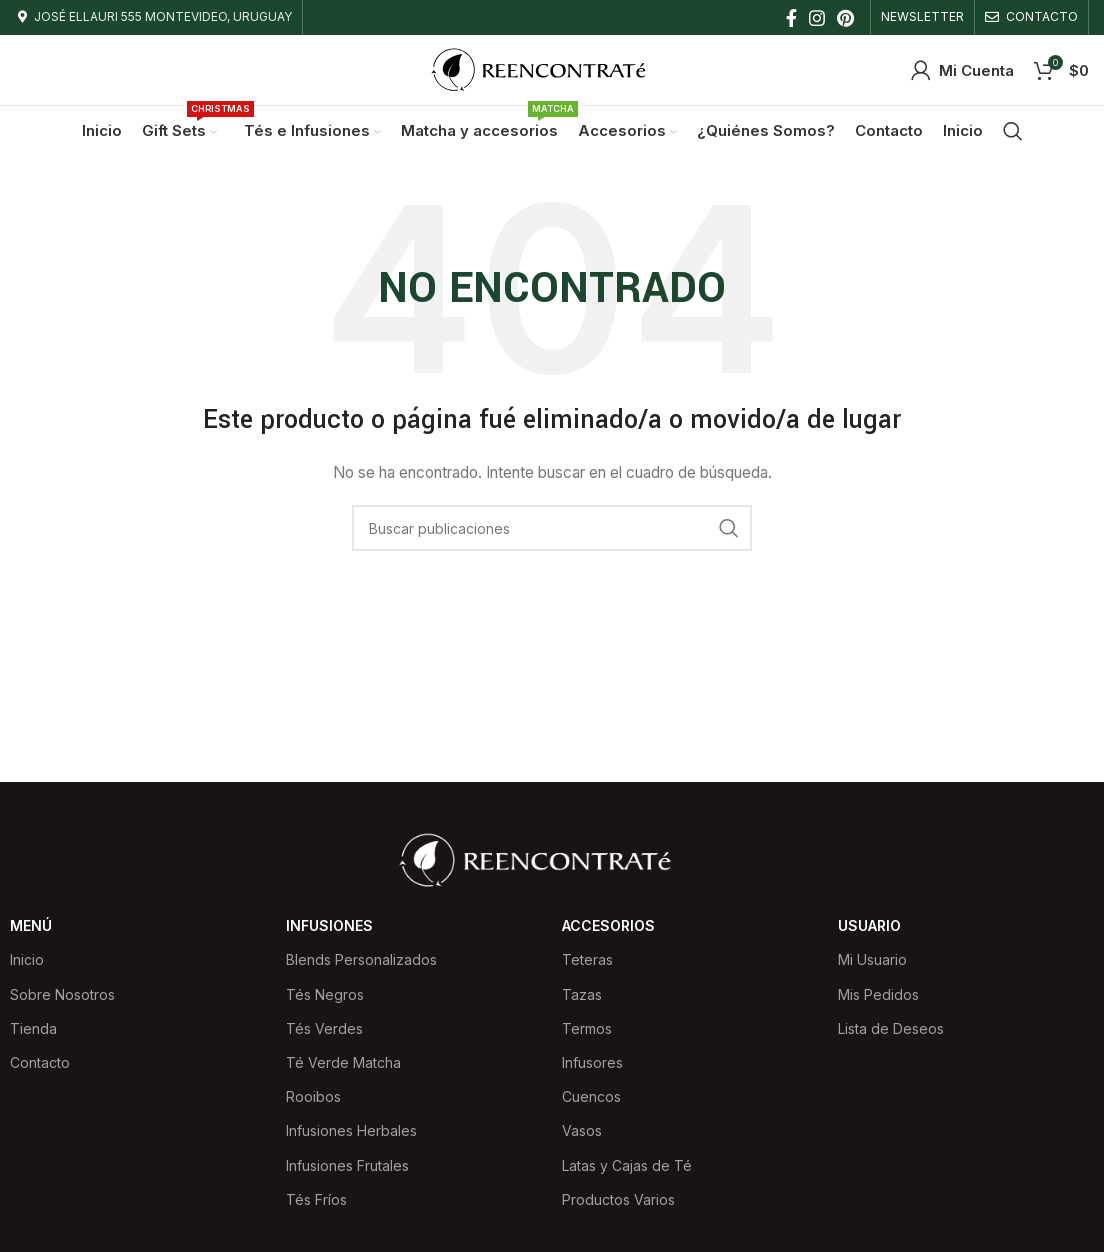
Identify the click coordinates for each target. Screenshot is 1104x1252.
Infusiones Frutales (347, 1165)
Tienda (33, 1028)
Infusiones (329, 925)
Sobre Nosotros (62, 994)
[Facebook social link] (791, 18)
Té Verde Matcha (343, 1062)
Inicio (27, 959)
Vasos (582, 1130)
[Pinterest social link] (845, 18)
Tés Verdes (324, 1028)
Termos (587, 1028)
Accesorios (608, 925)
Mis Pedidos (878, 994)
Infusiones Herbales (351, 1130)
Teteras (587, 959)
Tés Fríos (316, 1199)
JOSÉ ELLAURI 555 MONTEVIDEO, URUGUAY (163, 16)
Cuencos (591, 1096)
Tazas (582, 994)
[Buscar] (1013, 131)
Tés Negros (325, 994)
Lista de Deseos (891, 1028)
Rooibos (313, 1096)
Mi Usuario (872, 959)
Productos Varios (618, 1199)
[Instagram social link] (817, 18)
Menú (31, 925)
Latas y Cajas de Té (627, 1165)
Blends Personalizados (361, 959)
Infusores (592, 1062)
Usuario (869, 925)
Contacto (40, 1062)
